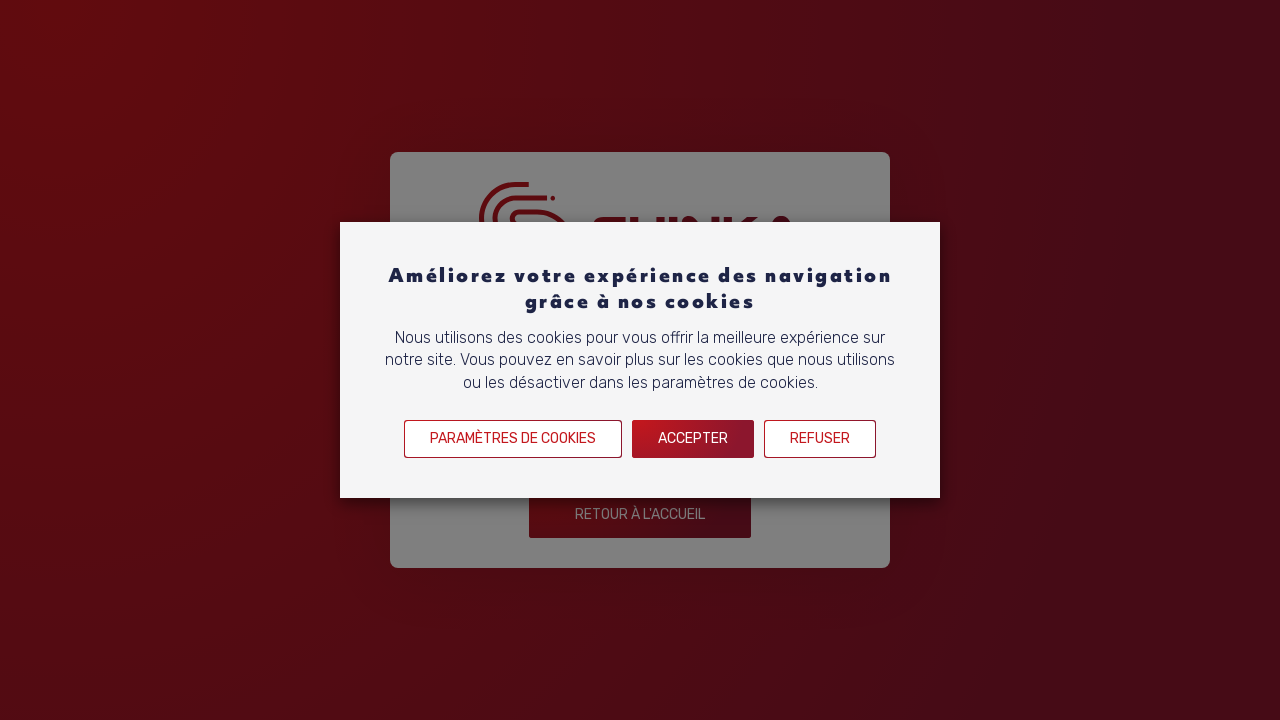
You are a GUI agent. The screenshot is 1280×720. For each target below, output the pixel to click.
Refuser (820, 438)
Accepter (693, 438)
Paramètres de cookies (513, 438)
